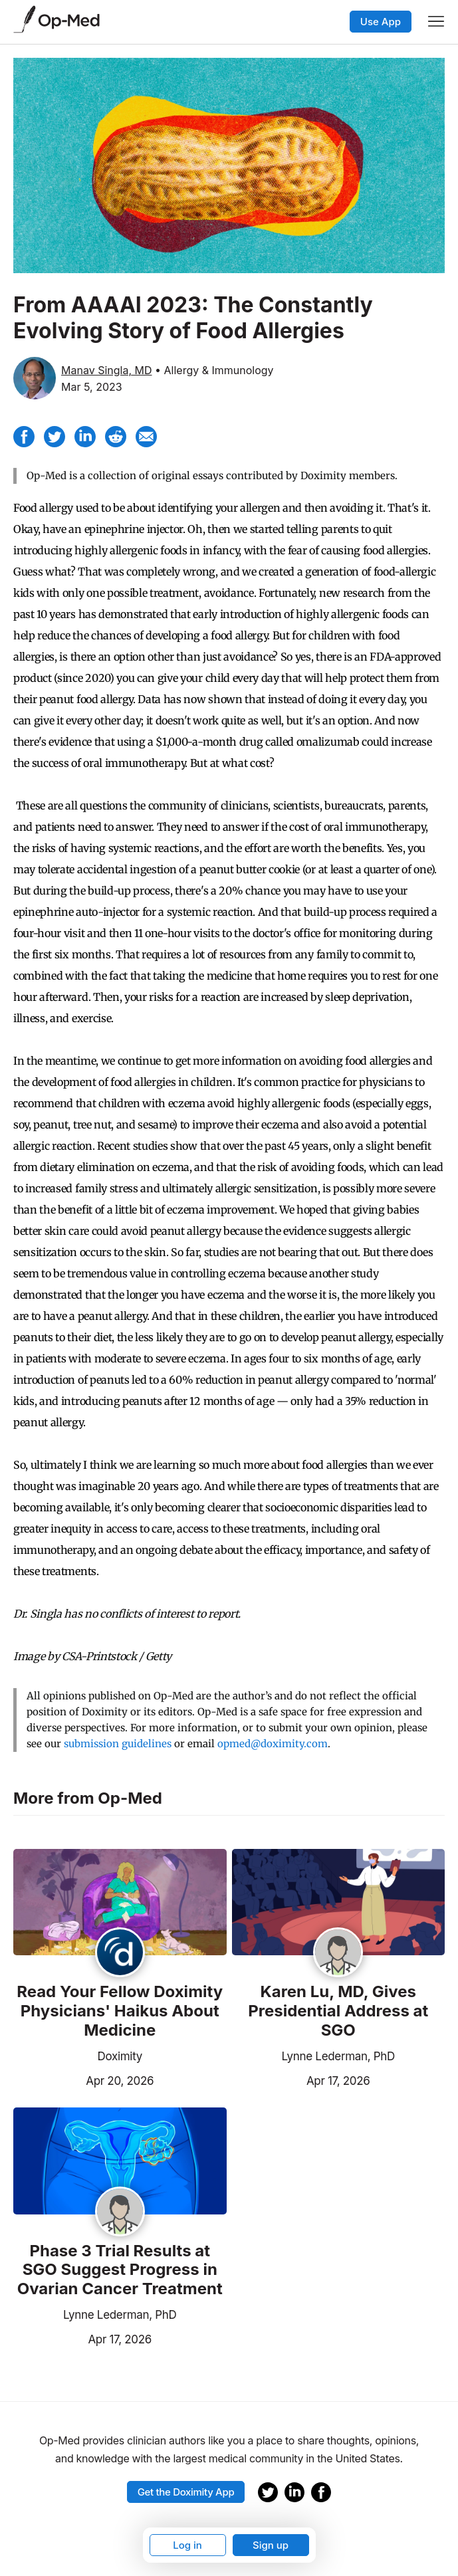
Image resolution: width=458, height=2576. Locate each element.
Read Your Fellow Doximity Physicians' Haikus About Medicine (120, 2011)
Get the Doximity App (186, 2492)
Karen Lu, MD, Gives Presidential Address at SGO (338, 2011)
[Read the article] (120, 1903)
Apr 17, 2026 (301, 2080)
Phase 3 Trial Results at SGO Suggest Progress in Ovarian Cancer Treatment (120, 2270)
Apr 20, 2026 (83, 2080)
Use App (380, 21)
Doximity (120, 2056)
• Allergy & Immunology (214, 370)
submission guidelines (118, 1743)
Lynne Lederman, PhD (338, 2056)
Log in (187, 2545)
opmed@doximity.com (272, 1743)
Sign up (270, 2545)
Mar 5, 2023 (91, 386)
